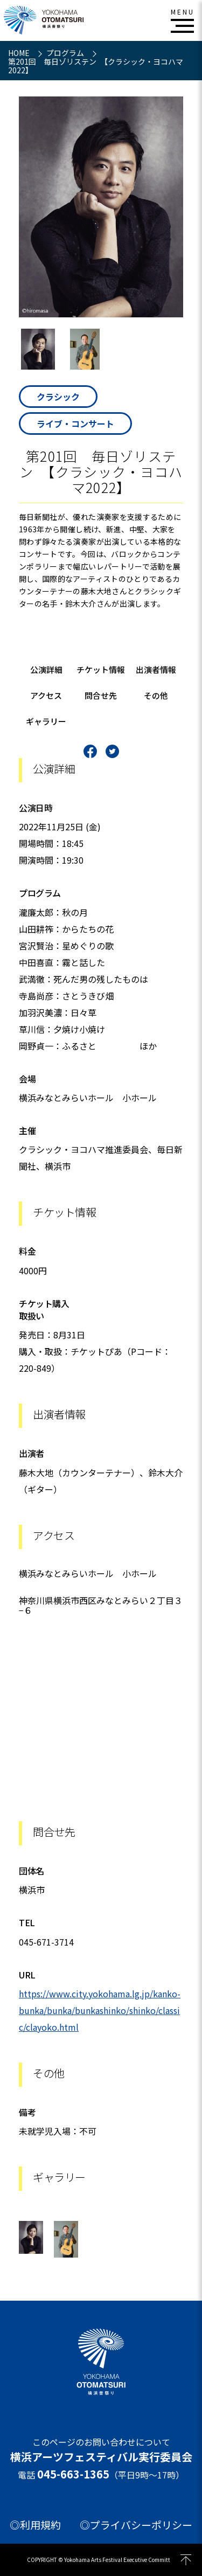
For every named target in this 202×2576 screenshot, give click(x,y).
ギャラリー (46, 721)
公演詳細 (46, 669)
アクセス (46, 695)
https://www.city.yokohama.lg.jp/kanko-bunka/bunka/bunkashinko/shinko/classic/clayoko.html (99, 2010)
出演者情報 (156, 669)
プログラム (66, 52)
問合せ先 (101, 695)
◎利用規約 (35, 2525)
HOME (19, 52)
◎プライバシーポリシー (136, 2525)
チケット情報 (100, 669)
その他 (156, 695)
